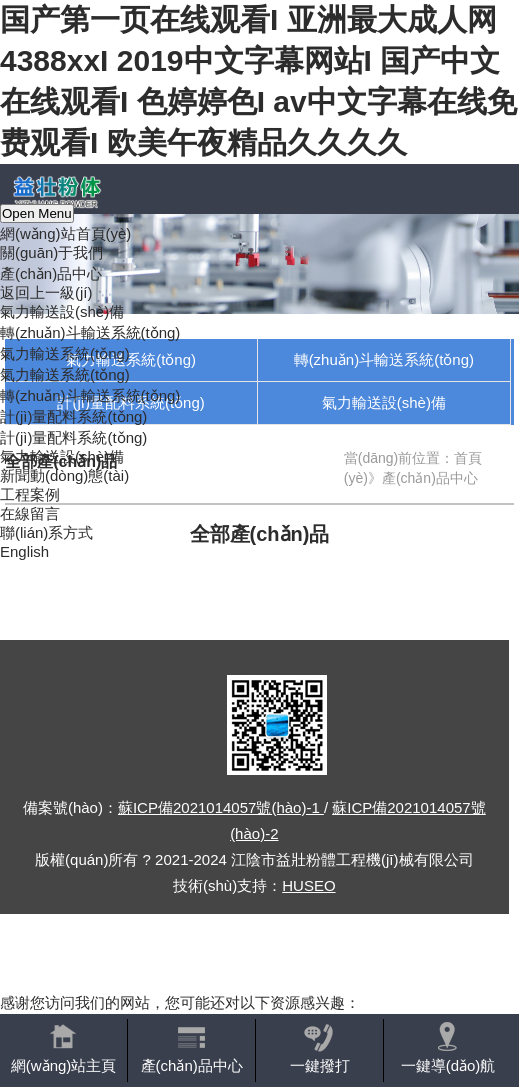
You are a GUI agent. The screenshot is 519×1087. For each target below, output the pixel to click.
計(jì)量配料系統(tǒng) (73, 416)
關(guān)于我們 (51, 252)
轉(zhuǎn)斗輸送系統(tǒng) (90, 332)
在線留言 (30, 513)
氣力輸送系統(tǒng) (65, 353)
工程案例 (30, 494)
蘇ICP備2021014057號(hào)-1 (221, 807)
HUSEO (308, 885)
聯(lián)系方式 (46, 532)
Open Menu (37, 213)
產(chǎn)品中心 (51, 273)
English (24, 551)
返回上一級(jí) (46, 292)
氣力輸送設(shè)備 (62, 311)
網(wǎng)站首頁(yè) (65, 233)
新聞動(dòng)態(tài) (64, 475)
